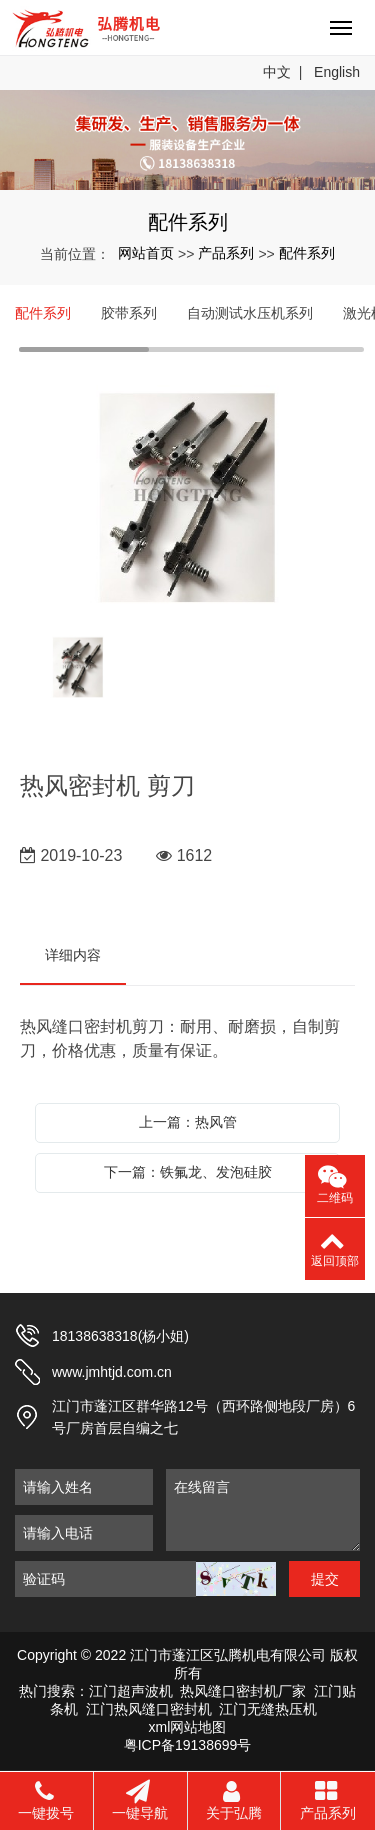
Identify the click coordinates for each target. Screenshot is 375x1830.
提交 (325, 1579)
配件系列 (307, 253)
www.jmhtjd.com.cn (112, 1372)
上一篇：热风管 (188, 1122)
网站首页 (146, 253)
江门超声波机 (131, 1691)
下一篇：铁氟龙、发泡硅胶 (188, 1172)
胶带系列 (129, 313)
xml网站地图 (188, 1727)
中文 (277, 72)
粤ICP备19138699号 (188, 1745)
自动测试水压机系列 (250, 313)
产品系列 (226, 253)
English (337, 72)
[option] (187, 500)
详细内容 (73, 955)
